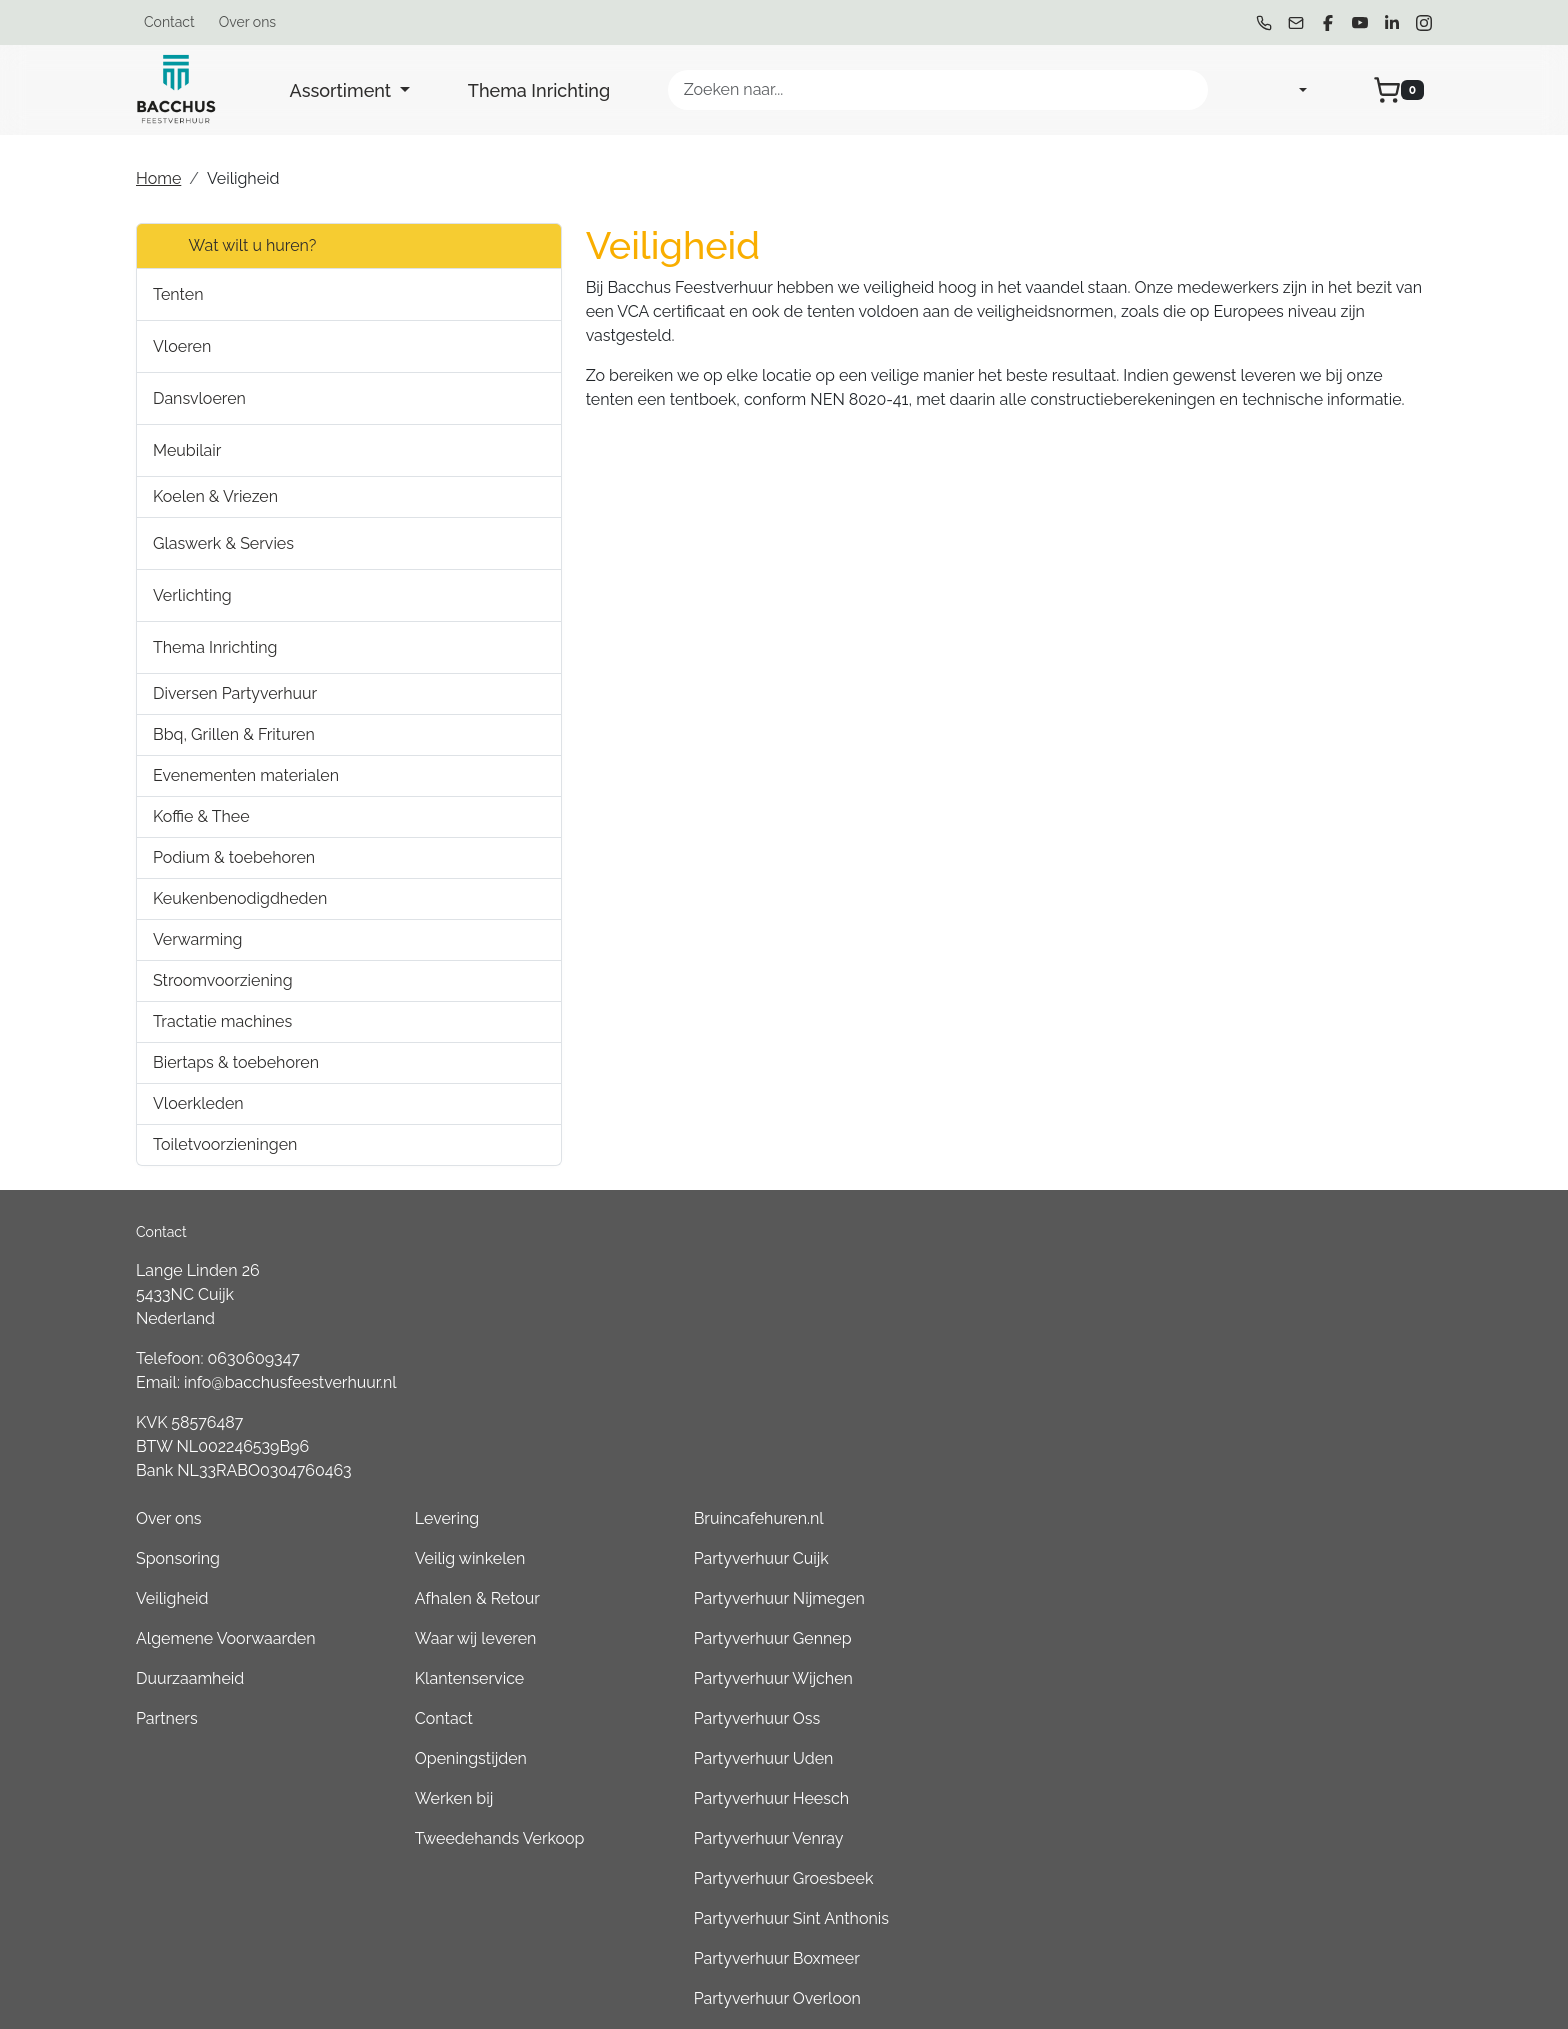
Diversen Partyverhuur (235, 693)
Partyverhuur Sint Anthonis (1296, 1641)
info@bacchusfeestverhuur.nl (290, 1382)
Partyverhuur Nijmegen (1284, 1321)
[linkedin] (1392, 23)
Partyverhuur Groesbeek (1289, 1601)
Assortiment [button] (343, 90)
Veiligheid (722, 1321)
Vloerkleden (198, 1103)
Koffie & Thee (201, 816)
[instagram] (1424, 23)
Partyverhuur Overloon (1282, 1721)
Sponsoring (728, 1281)
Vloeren (182, 346)
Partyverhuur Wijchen (1278, 1401)
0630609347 (254, 1358)
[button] (411, 294)
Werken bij (982, 1521)
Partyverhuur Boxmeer (1282, 1681)
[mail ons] (1296, 23)
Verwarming (197, 939)
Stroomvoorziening (223, 980)
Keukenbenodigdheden (240, 898)
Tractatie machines (222, 1021)
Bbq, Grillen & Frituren (234, 734)
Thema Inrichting (539, 90)
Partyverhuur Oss (1262, 1441)
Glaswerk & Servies (223, 543)
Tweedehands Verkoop (1028, 1561)
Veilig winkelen (998, 1281)
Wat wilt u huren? (234, 246)
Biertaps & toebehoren (236, 1062)
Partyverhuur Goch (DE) (1285, 1801)
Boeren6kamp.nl (1260, 1841)
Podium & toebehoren (234, 857)
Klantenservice (997, 1401)
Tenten (178, 294)
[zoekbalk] (938, 90)
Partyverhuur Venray (1274, 1561)
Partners (717, 1441)
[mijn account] (1287, 90)
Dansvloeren (199, 398)
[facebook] (1328, 23)
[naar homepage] (176, 90)
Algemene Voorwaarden (776, 1361)
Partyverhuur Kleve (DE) (1286, 1761)
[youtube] (1360, 23)
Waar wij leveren (1004, 1361)
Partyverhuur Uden (1269, 1481)
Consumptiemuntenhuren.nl (1302, 1881)
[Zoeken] (1184, 90)
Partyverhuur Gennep (1278, 1361)
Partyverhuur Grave (1270, 1921)
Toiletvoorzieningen (225, 1144)
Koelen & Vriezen (215, 496)
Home (158, 178)
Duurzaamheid (740, 1401)
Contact (169, 22)
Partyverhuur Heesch (1276, 1521)
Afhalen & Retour (1005, 1321)
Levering (975, 1241)
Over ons (247, 22)
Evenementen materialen (246, 775)
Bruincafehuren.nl (1264, 1241)
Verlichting (192, 595)
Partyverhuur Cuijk (1266, 1281)
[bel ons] (1264, 23)
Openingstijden (999, 1481)
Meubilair (187, 450)
